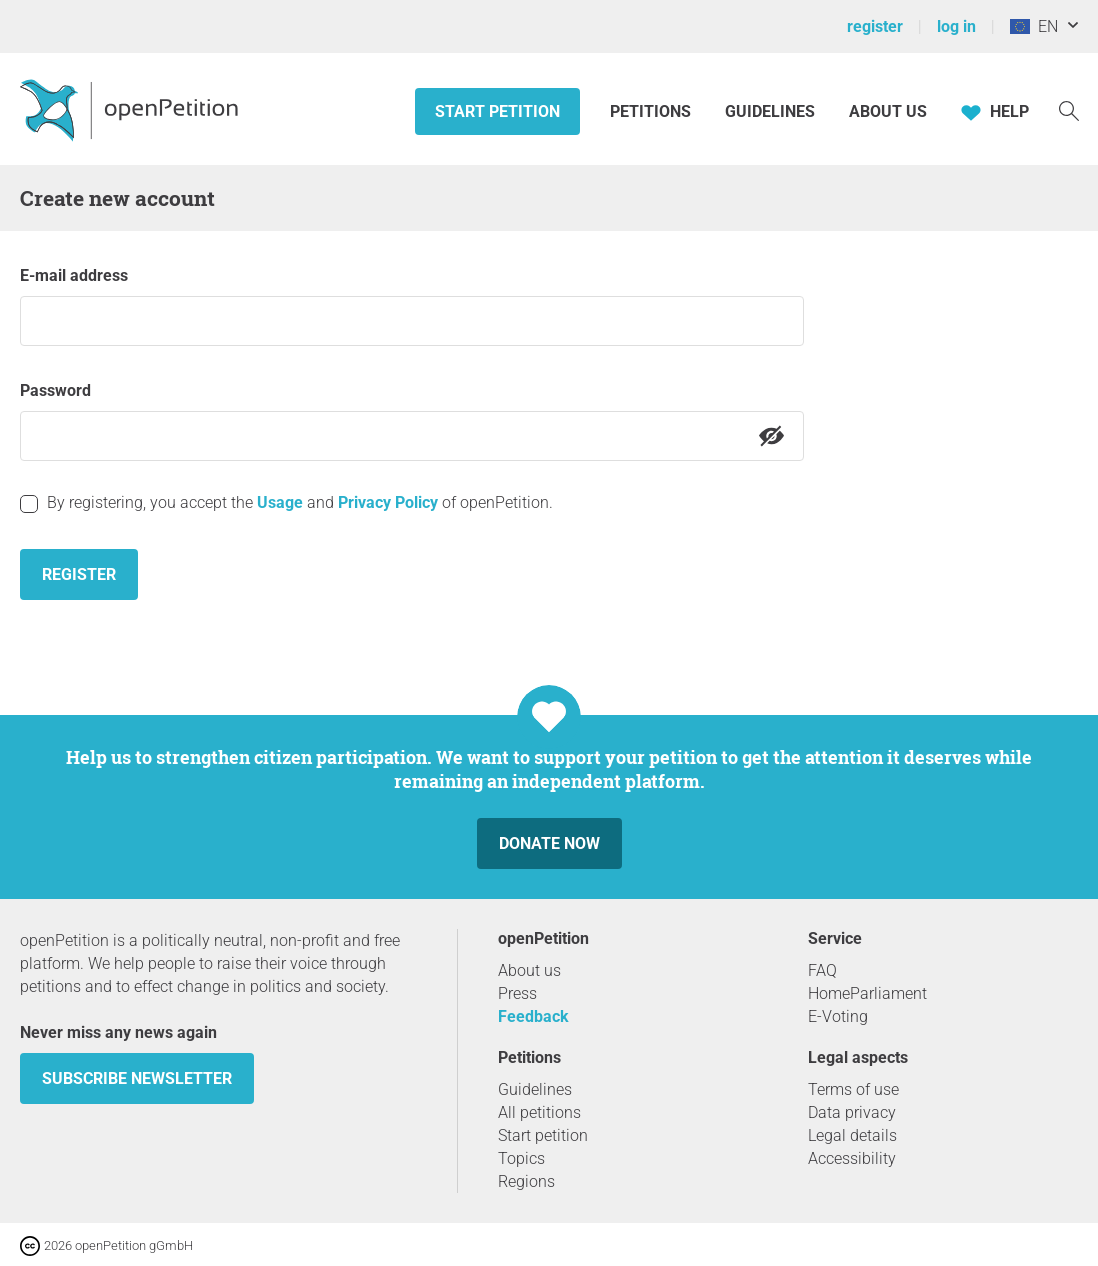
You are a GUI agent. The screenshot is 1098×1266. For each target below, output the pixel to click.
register (875, 26)
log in (956, 26)
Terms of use (853, 1089)
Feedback (533, 1016)
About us (888, 111)
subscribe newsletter (137, 1078)
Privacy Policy (388, 502)
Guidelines (770, 111)
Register (79, 574)
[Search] (1069, 109)
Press (517, 993)
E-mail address (74, 275)
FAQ (822, 970)
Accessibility (852, 1158)
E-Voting (838, 1016)
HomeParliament (867, 993)
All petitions (539, 1112)
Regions (526, 1181)
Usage (280, 502)
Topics (521, 1158)
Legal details (852, 1135)
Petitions (652, 111)
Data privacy (852, 1112)
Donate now (549, 843)
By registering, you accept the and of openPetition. (300, 502)
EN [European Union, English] (1034, 26)
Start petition (497, 111)
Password (55, 390)
